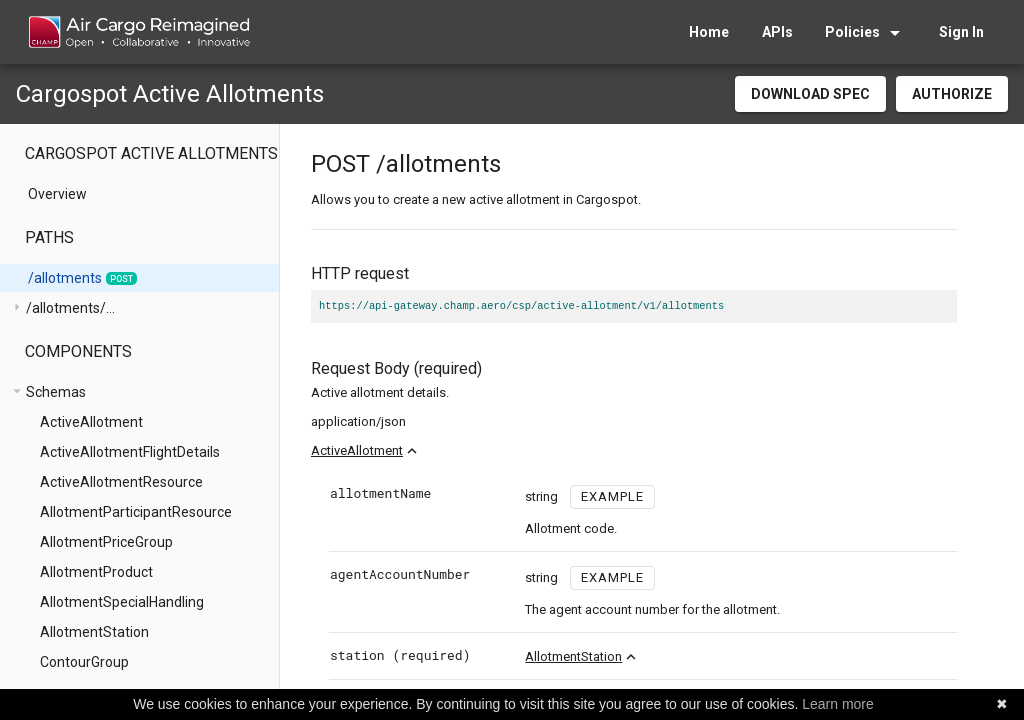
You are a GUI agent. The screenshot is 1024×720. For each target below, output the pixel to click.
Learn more (838, 704)
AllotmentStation (573, 656)
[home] (138, 32)
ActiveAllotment (357, 450)
